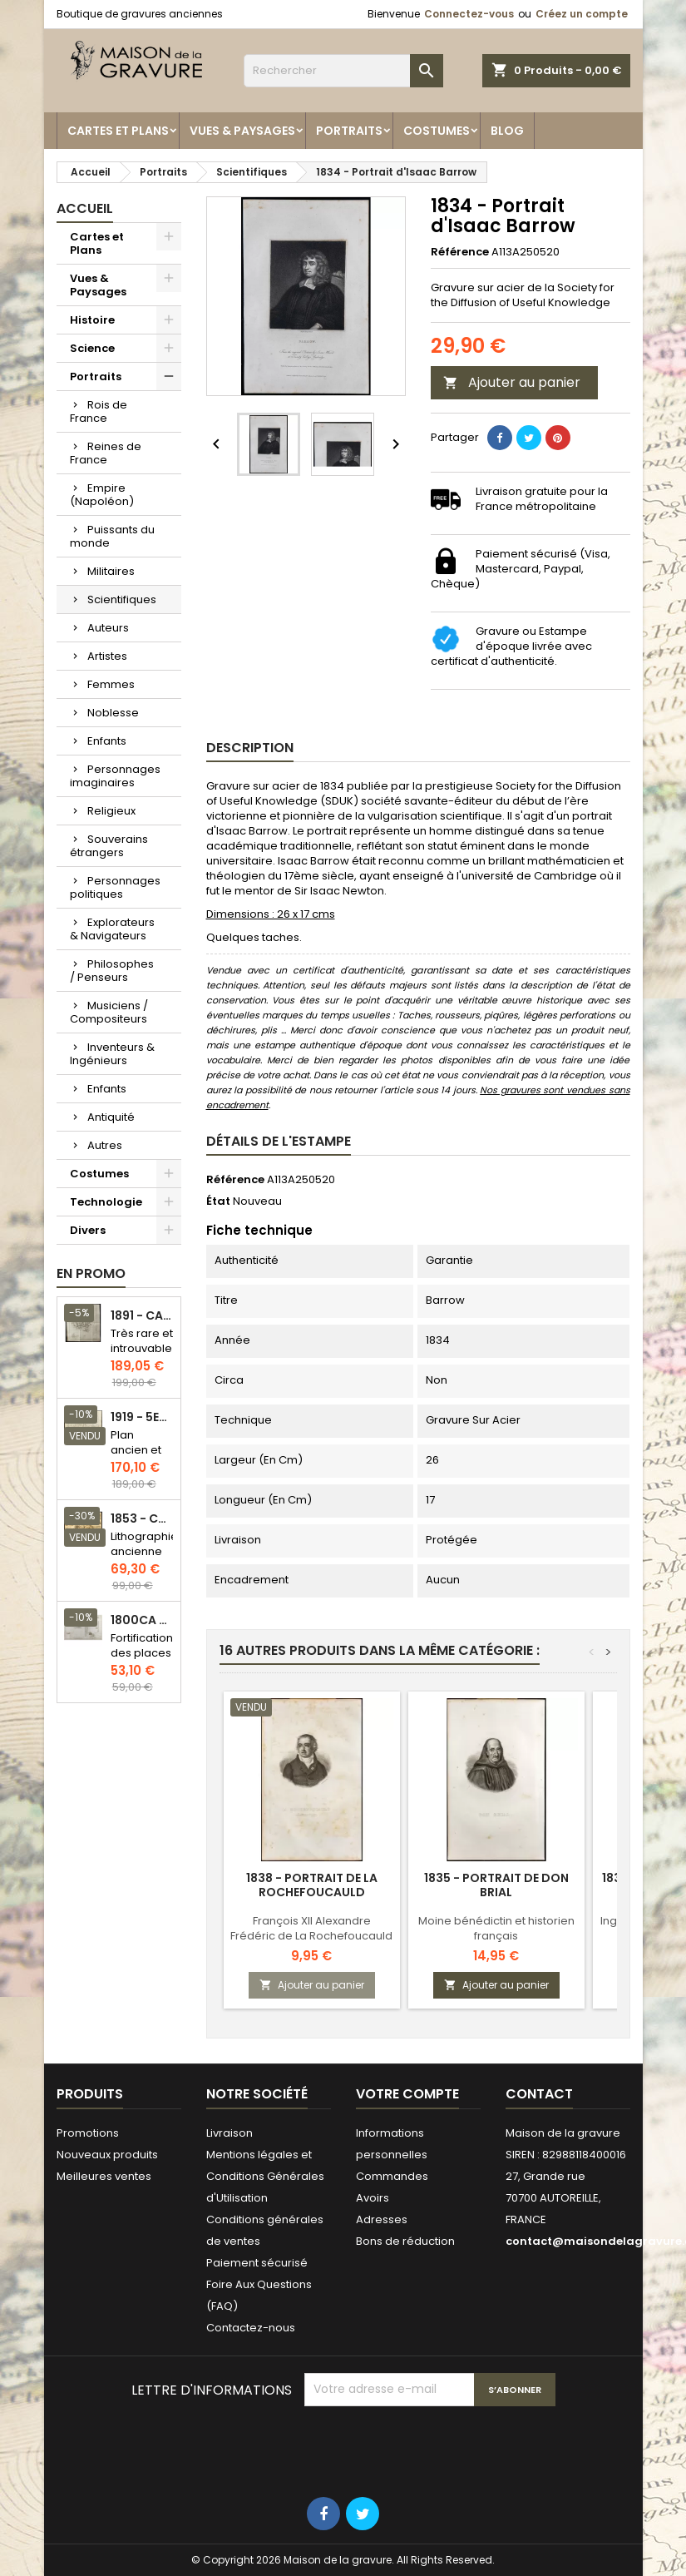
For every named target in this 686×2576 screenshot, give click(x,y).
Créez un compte (581, 14)
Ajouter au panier (511, 382)
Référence (460, 252)
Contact (539, 2093)
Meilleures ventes (104, 2176)
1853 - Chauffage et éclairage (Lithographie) (142, 1519)
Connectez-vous (469, 14)
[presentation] (430, 2447)
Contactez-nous (250, 2328)
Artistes (107, 656)
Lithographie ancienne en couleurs (144, 1558)
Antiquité (111, 1117)
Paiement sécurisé (257, 2263)
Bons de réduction (405, 2241)
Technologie (106, 1202)
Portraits (349, 130)
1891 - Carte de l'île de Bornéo (142, 1316)
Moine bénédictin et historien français (496, 1928)
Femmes (111, 684)
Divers (88, 1230)
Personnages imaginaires (115, 775)
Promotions (88, 2133)
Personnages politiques (115, 887)
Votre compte (407, 2093)
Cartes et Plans (118, 130)
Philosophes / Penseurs (112, 970)
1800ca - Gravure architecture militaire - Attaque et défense (142, 1620)
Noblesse (113, 713)
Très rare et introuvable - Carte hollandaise (143, 1355)
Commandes (392, 2176)
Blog (507, 130)
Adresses (381, 2219)
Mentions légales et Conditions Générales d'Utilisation (265, 2176)
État (218, 1201)
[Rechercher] (343, 70)
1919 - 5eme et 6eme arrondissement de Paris (142, 1417)
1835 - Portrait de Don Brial (496, 1885)
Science (92, 348)
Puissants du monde (112, 536)
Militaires (111, 571)
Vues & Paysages (242, 130)
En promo (91, 1273)
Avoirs (372, 2198)
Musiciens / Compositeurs (109, 1012)
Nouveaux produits (107, 2154)
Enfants (106, 741)
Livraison (229, 2133)
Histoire (92, 320)
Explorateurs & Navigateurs (112, 929)
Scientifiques (121, 599)
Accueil (85, 208)
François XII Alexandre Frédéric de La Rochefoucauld (311, 1928)
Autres (104, 1145)
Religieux (111, 811)
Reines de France (105, 453)
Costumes (436, 130)
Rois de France (98, 411)
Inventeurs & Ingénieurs (112, 1053)
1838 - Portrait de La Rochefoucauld (312, 1885)
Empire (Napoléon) (102, 494)
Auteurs (108, 628)
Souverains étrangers (109, 845)
